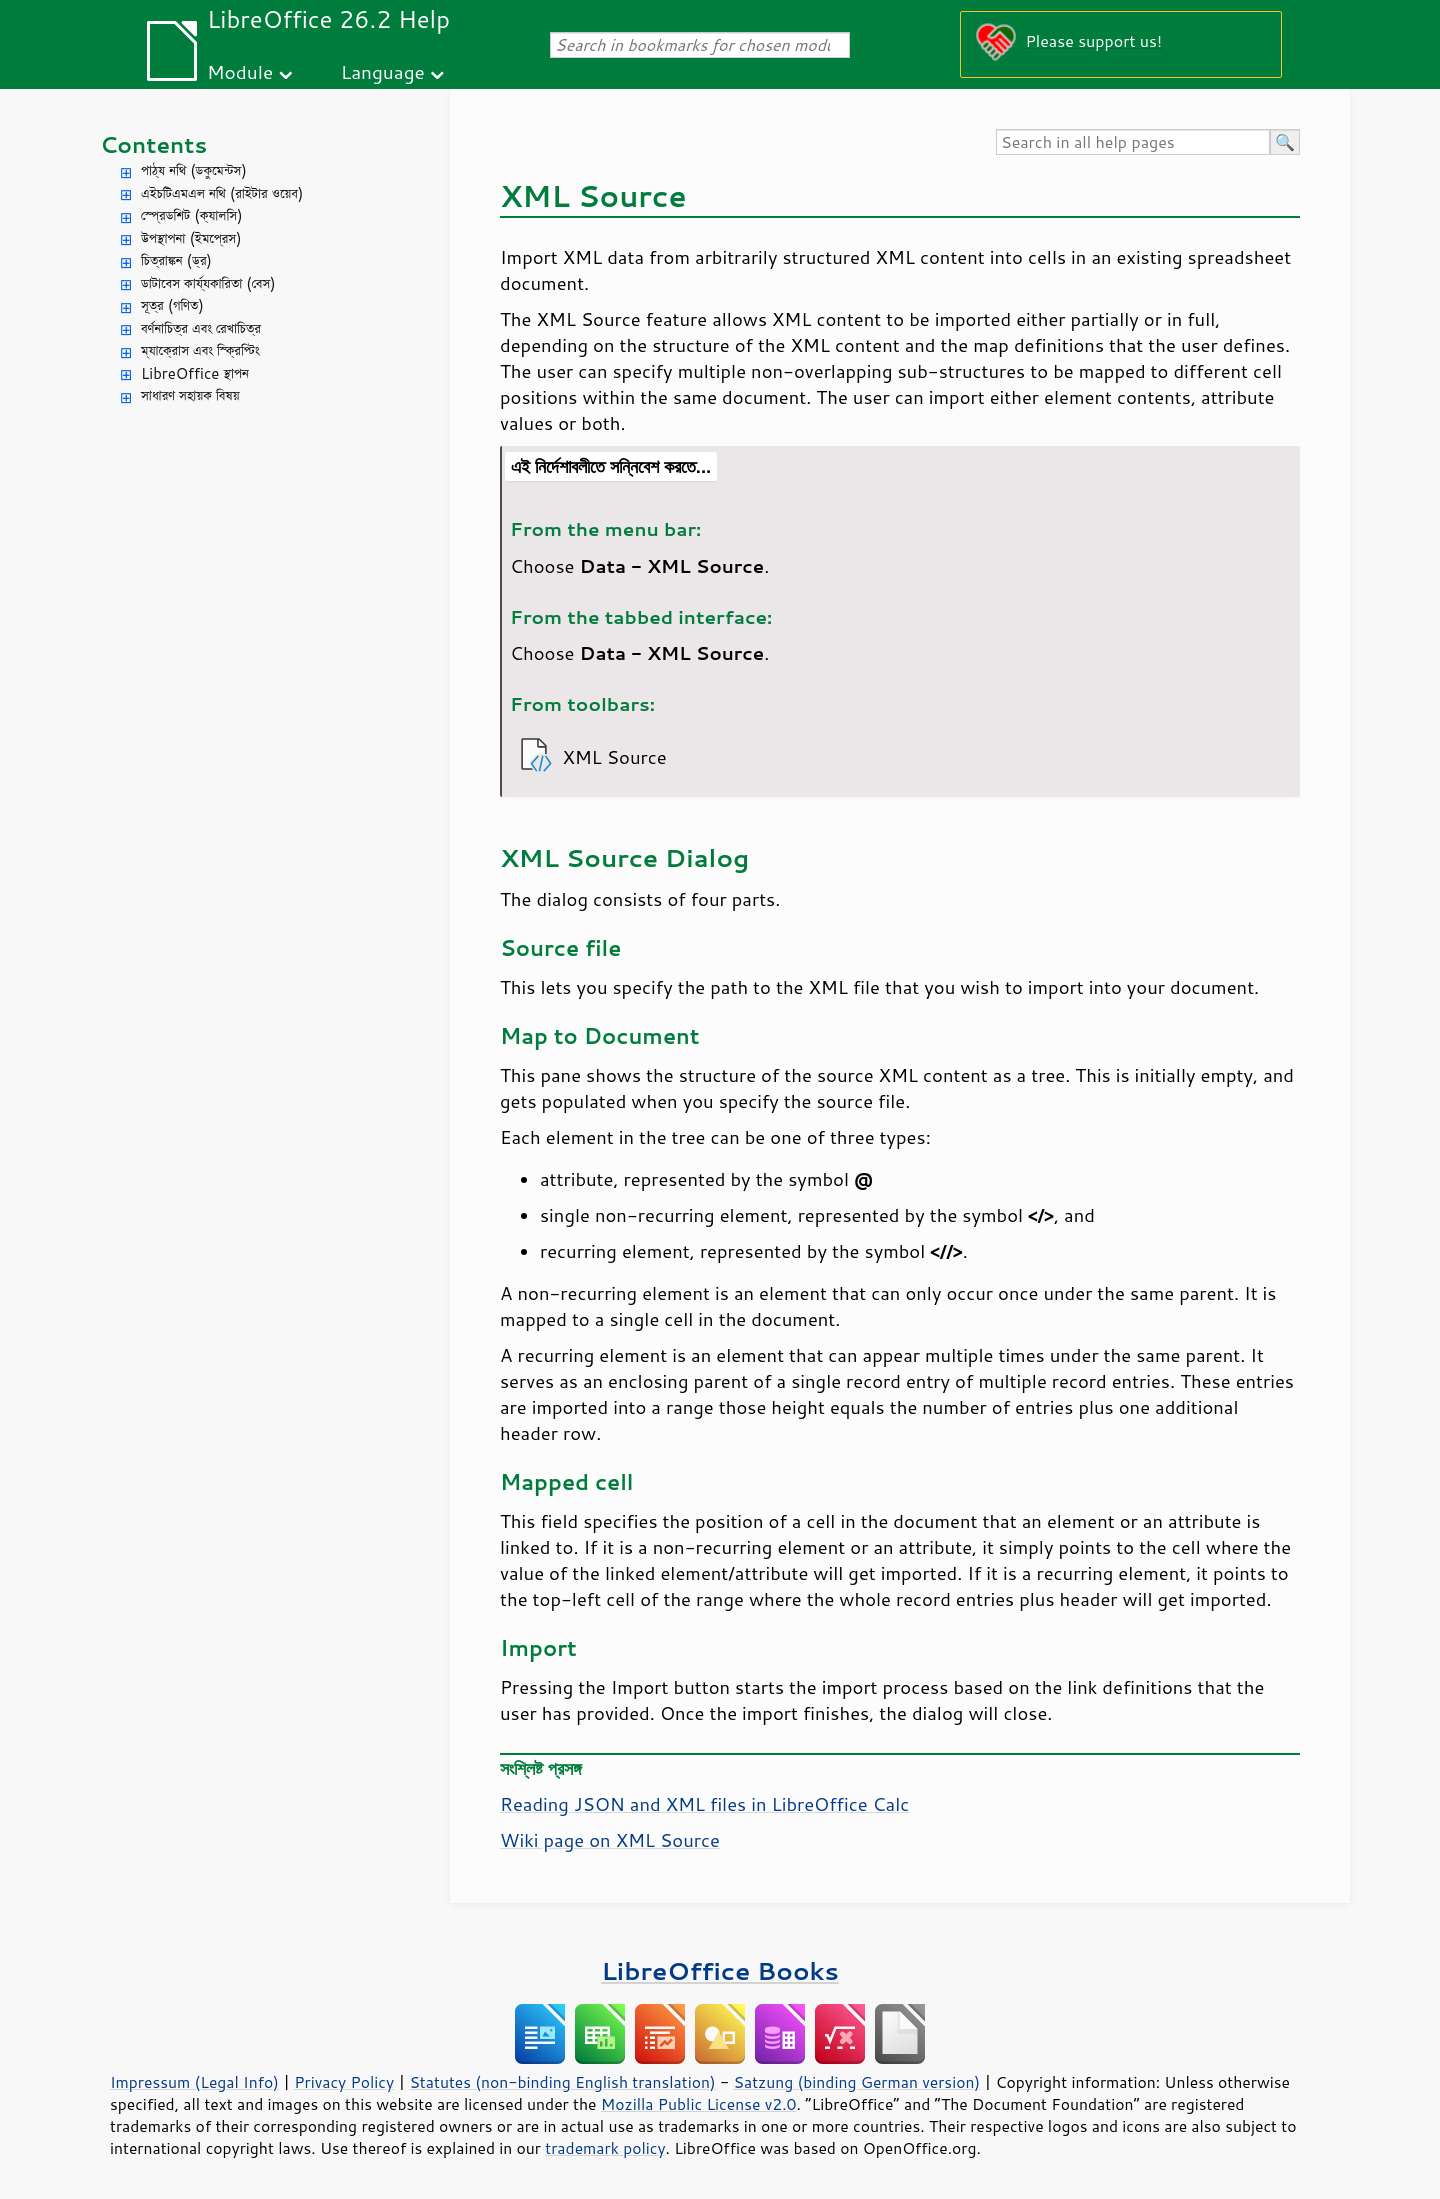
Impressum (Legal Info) (194, 2082)
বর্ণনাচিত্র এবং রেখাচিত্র (201, 328)
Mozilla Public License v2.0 (699, 2104)
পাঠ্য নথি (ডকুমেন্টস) (194, 170)
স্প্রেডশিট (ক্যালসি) (192, 215)
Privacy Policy (344, 2082)
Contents (153, 144)
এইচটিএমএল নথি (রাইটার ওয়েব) (222, 193)
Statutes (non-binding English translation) (562, 2082)
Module (240, 71)
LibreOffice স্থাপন (195, 373)
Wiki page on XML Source (610, 1840)
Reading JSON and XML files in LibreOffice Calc (704, 1804)
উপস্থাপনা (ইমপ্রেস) (191, 238)
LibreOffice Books (720, 1970)
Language (383, 71)
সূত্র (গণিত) (172, 305)
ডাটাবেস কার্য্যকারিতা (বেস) (208, 283)
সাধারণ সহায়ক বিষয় (190, 395)
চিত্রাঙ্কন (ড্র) (176, 260)
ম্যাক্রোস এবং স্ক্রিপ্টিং (200, 350)
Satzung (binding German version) (857, 2082)
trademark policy (605, 2148)
